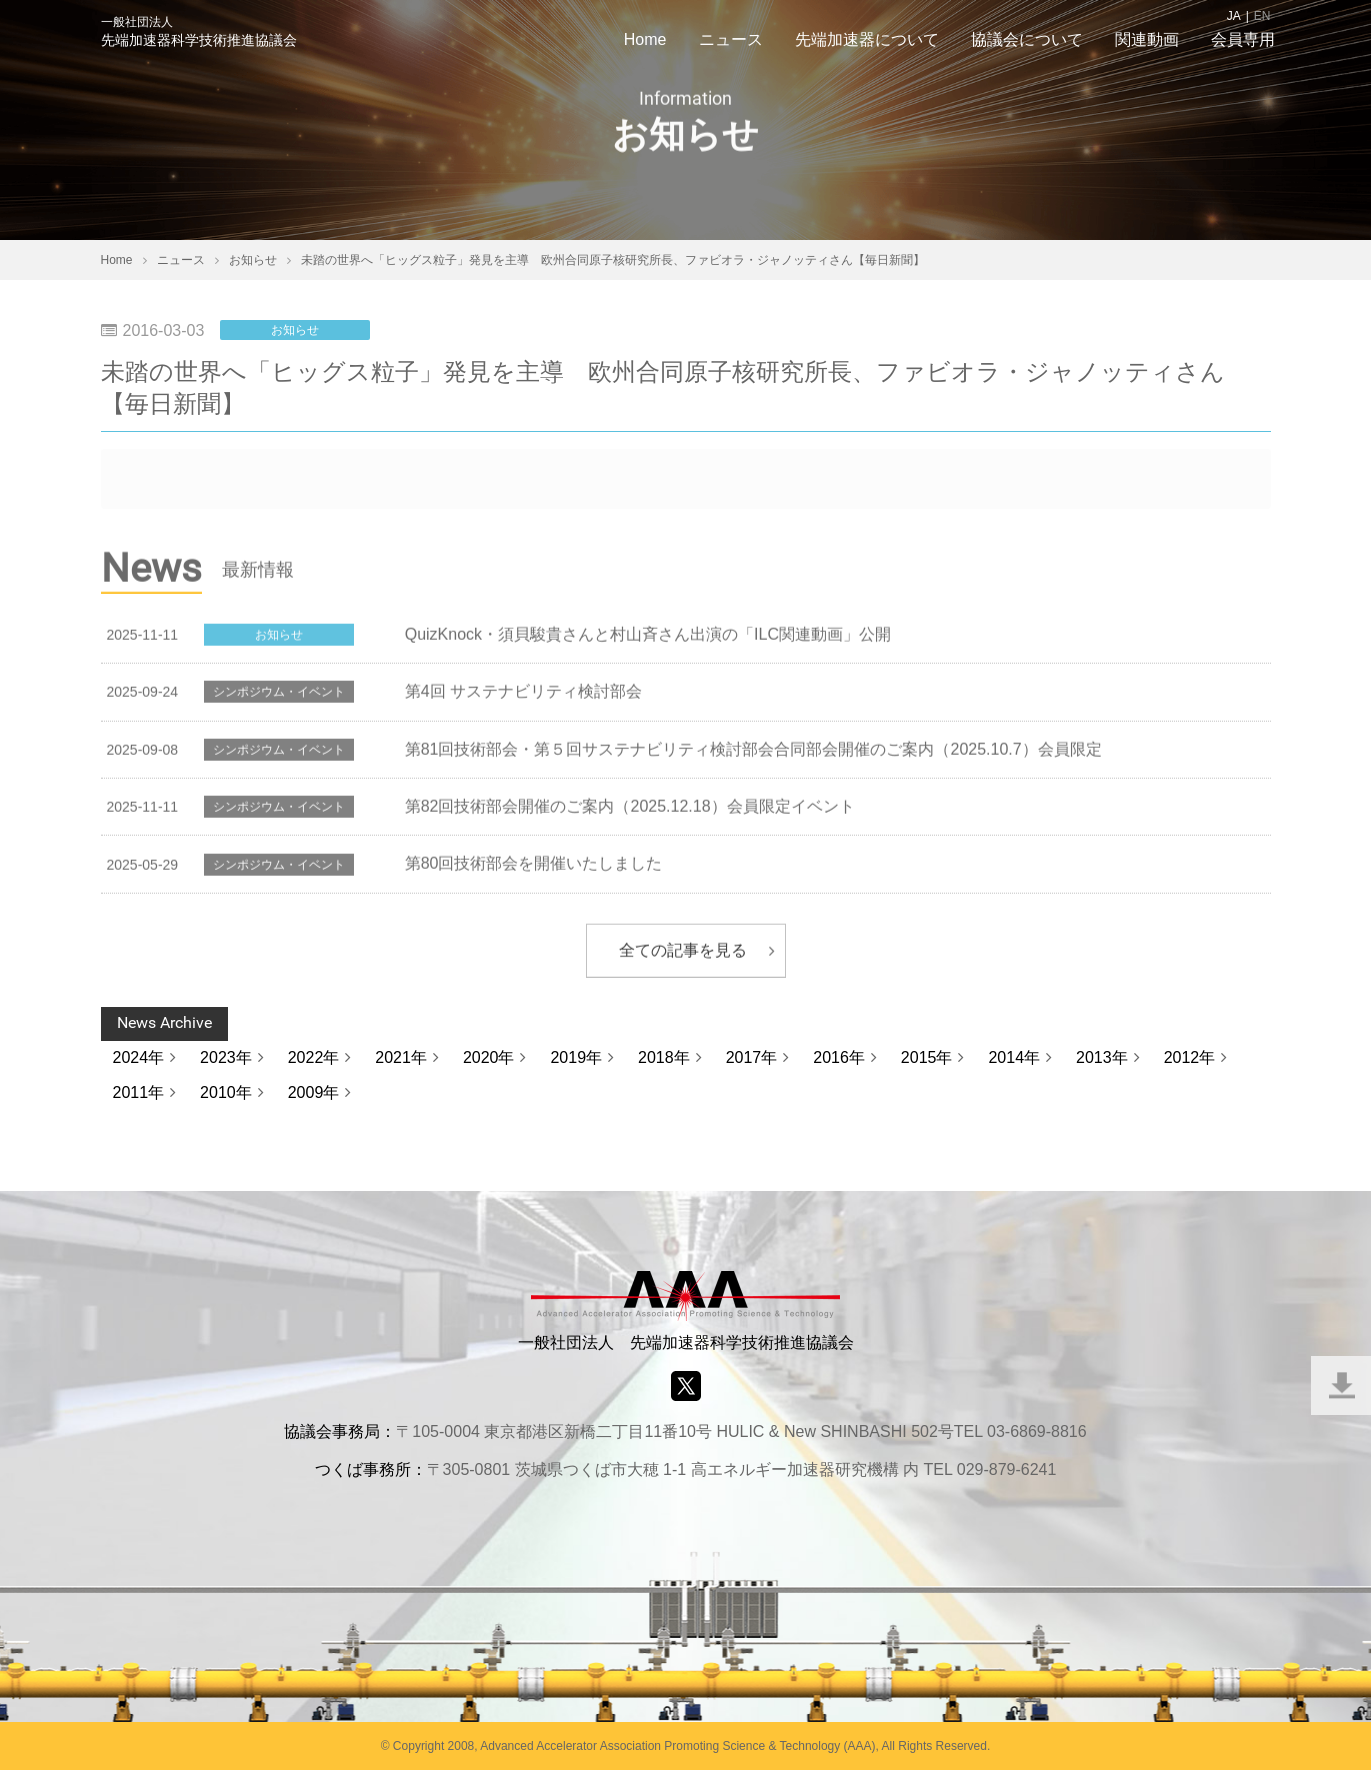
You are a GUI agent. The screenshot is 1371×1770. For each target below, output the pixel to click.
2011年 (139, 1092)
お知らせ (295, 330)
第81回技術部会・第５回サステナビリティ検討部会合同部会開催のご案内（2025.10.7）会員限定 (753, 751)
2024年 (139, 1057)
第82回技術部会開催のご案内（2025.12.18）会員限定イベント (630, 808)
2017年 (752, 1057)
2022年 (314, 1057)
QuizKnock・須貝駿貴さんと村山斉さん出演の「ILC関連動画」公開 (648, 636)
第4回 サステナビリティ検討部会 (523, 693)
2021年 (401, 1057)
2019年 (576, 1057)
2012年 (1190, 1057)
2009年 (314, 1092)
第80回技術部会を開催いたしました (534, 865)
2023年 (226, 1057)
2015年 (927, 1057)
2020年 (489, 1057)
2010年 (226, 1092)
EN (1262, 16)
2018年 (664, 1057)
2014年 (1014, 1057)
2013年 (1102, 1057)
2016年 (839, 1057)
